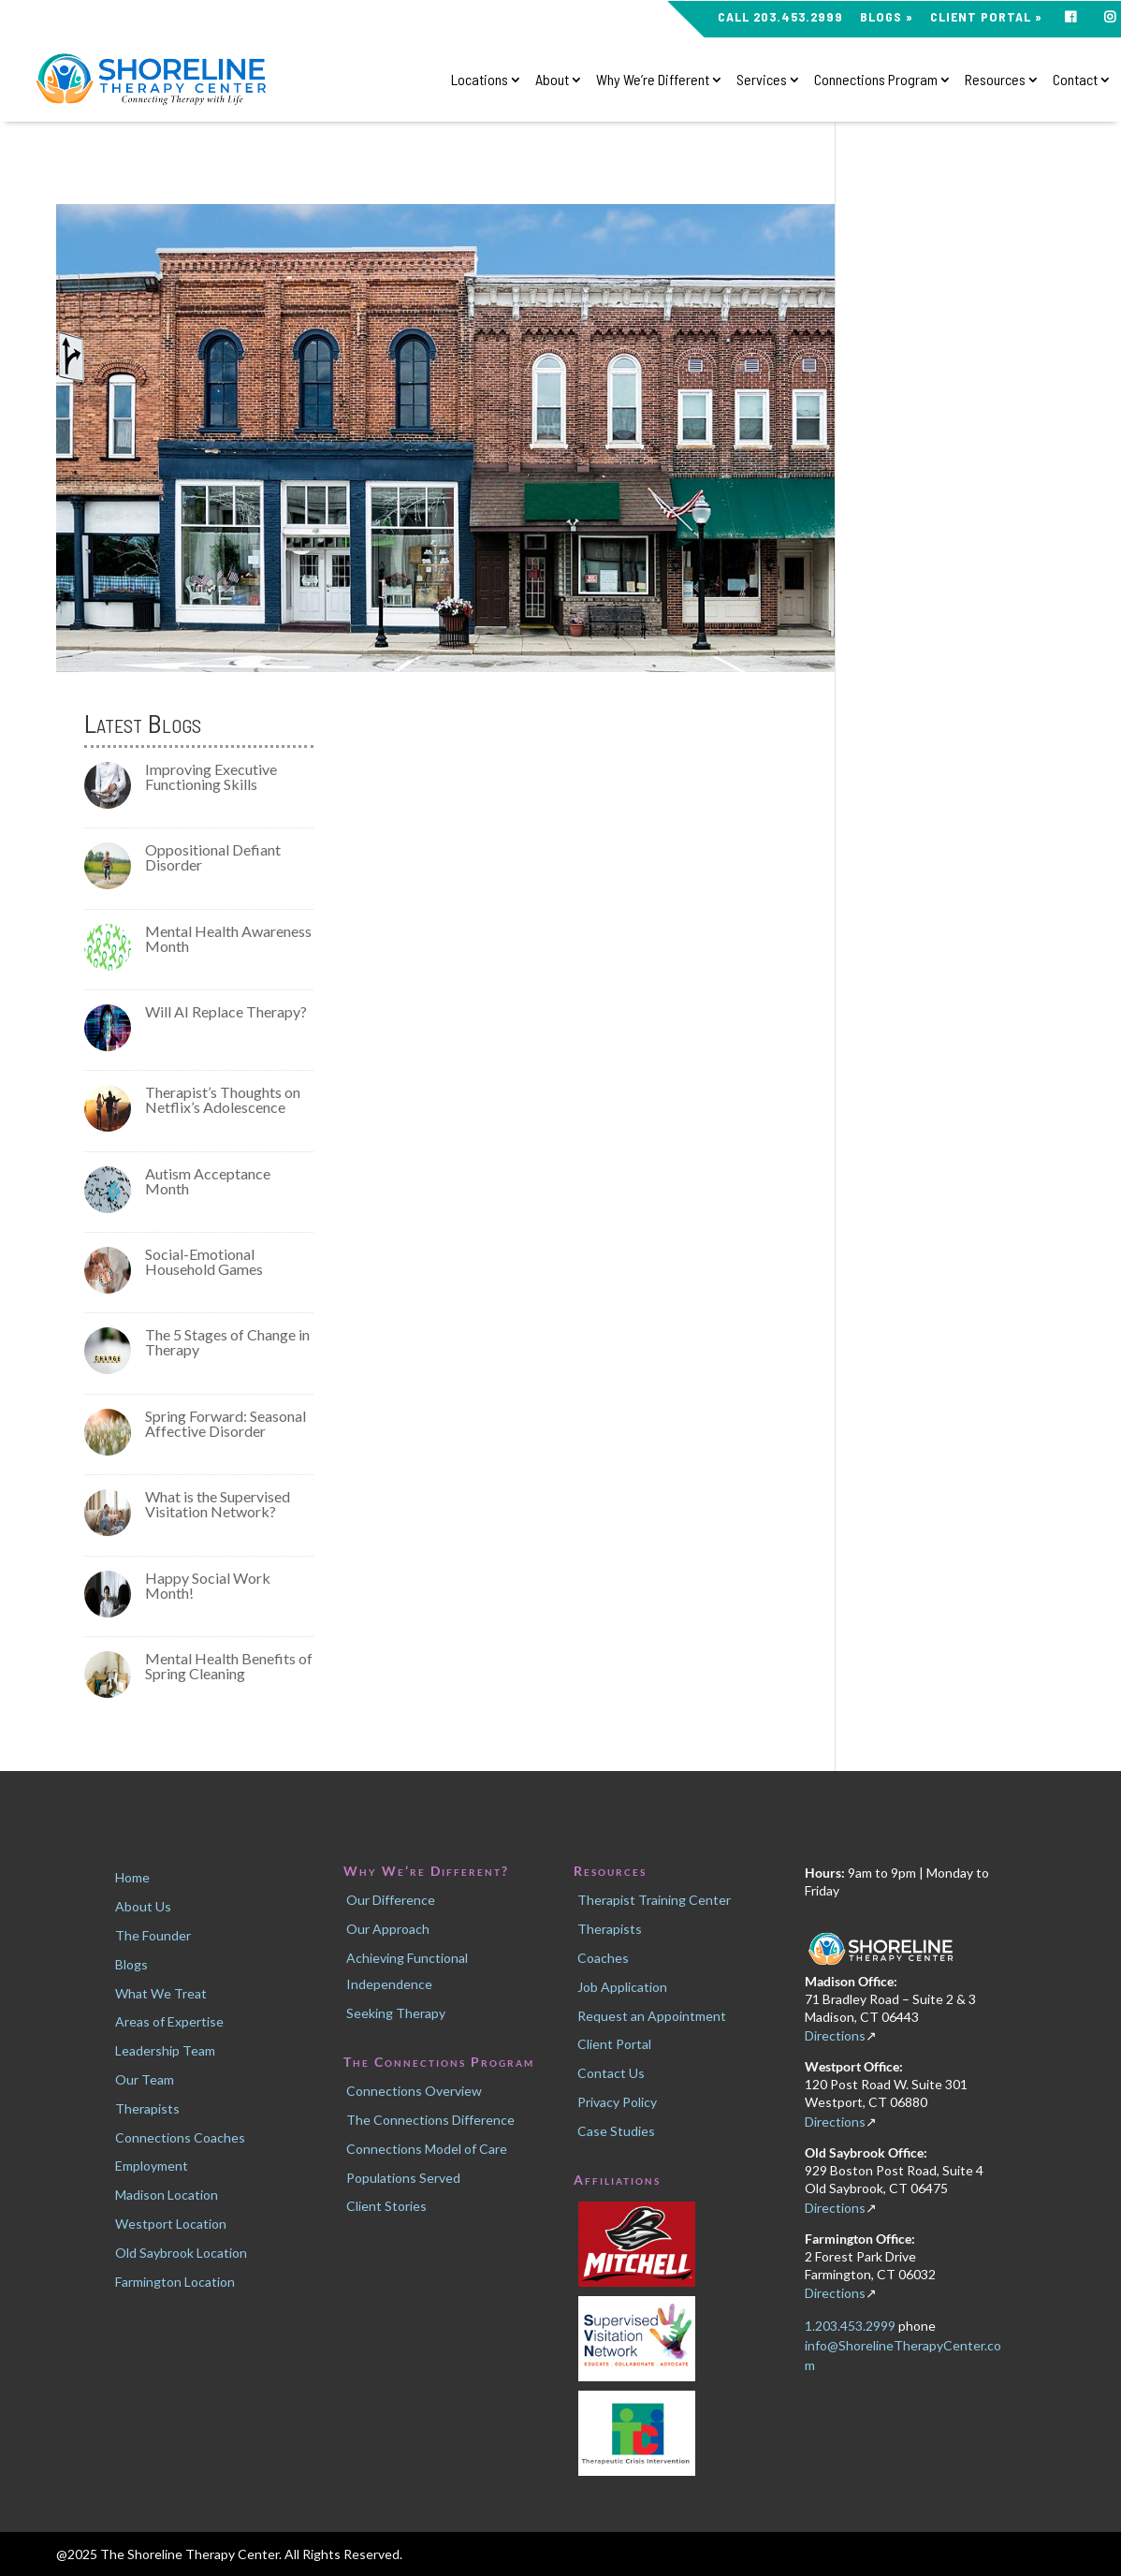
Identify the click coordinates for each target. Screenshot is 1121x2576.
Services (761, 80)
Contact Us (611, 2073)
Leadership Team (165, 2050)
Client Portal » (986, 17)
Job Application (622, 1987)
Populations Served (403, 2178)
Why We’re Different (652, 80)
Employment (151, 2166)
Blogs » (886, 17)
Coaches (603, 1958)
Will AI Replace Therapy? (226, 1011)
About (552, 80)
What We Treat (161, 1993)
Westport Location (170, 2224)
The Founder (153, 1935)
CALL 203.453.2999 (780, 17)
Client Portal (614, 2044)
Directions (835, 2035)
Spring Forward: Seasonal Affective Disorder (225, 1423)
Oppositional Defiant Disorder (213, 857)
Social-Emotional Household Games (204, 1261)
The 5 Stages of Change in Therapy (227, 1341)
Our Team (144, 2079)
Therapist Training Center (654, 1900)
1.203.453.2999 (851, 2326)
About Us (143, 1906)
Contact (1075, 80)
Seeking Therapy (395, 2013)
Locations (479, 80)
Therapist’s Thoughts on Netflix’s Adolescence (222, 1099)
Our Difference (390, 1900)
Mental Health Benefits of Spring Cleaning (229, 1665)
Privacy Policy (617, 2102)
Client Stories (386, 2206)
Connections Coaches (180, 2137)
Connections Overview (414, 2091)
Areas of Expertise (169, 2021)
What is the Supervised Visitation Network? (217, 1503)
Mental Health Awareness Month (228, 938)
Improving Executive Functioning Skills (211, 776)
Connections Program (876, 80)
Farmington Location (175, 2282)
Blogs (131, 1964)
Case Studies (616, 2131)
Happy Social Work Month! (207, 1585)
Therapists (147, 2108)
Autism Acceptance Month (207, 1180)
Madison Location (166, 2195)
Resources (995, 80)
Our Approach (387, 1929)
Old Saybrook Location (181, 2253)
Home (132, 1877)
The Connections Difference (430, 2120)
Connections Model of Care (426, 2149)
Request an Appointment (651, 2016)
